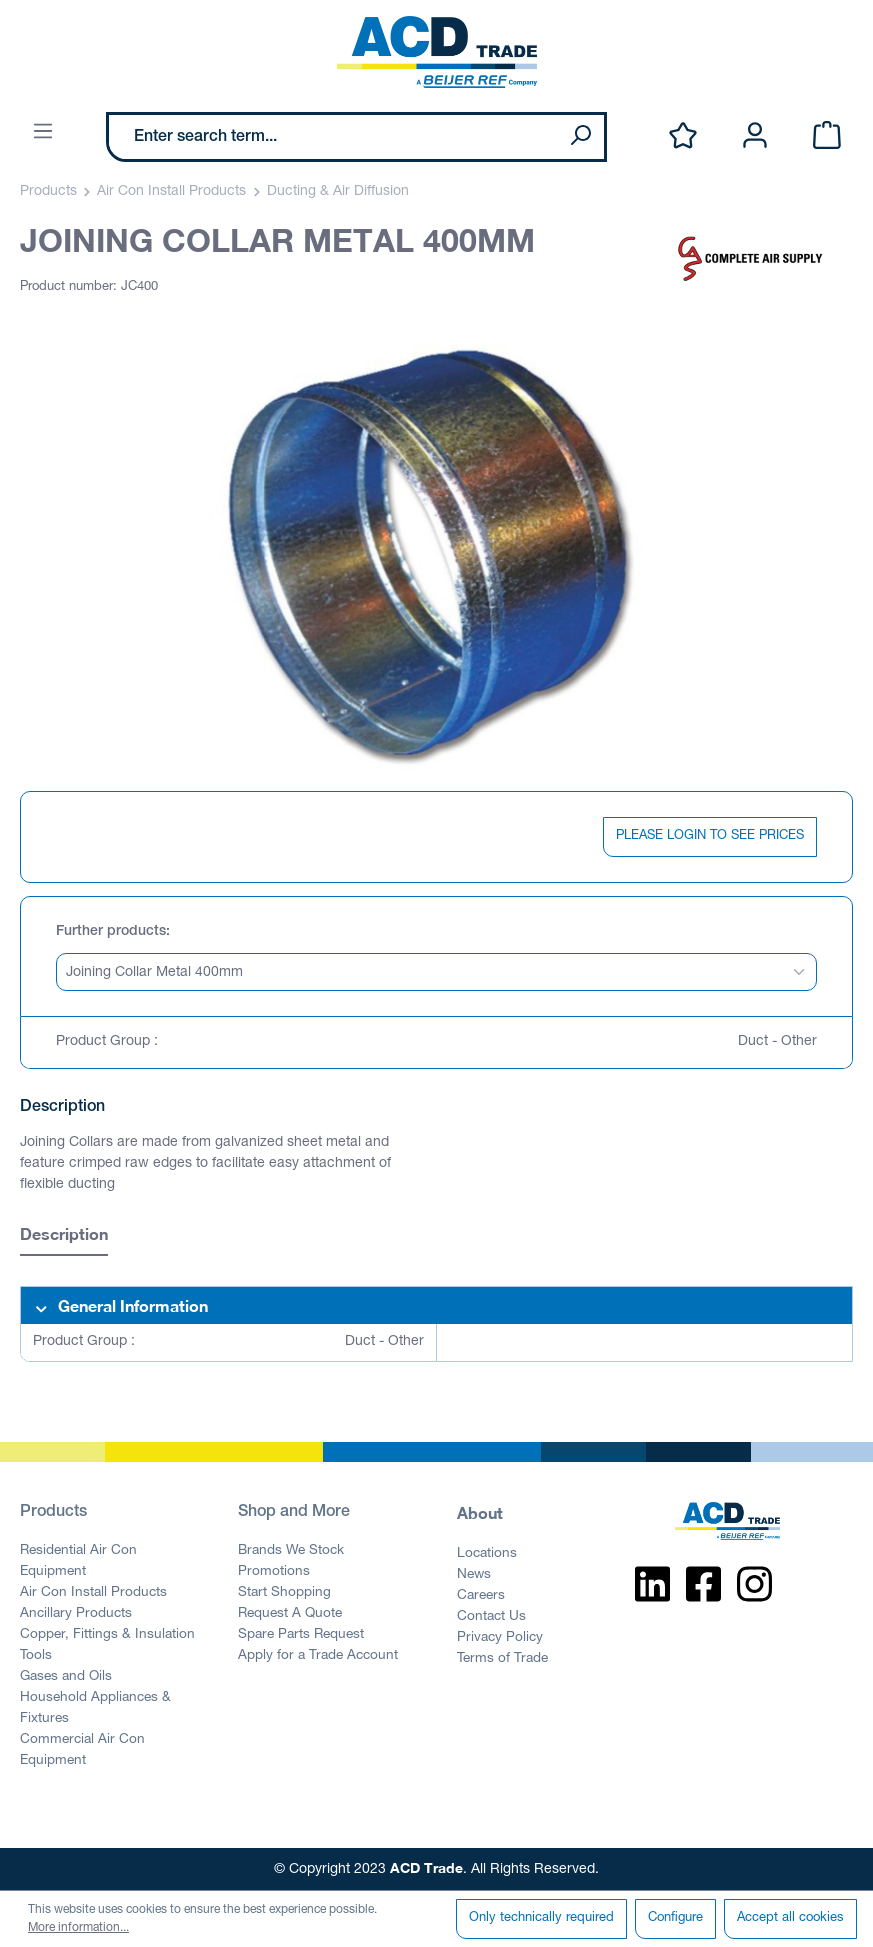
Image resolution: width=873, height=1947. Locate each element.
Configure (675, 1918)
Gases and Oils (66, 1677)
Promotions (274, 1572)
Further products (111, 932)
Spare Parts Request (301, 1635)
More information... (78, 1928)
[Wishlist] (683, 136)
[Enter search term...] (333, 137)
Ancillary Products (76, 1614)
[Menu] (43, 132)
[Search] (580, 137)
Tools (36, 1656)
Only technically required (541, 1918)
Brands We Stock (291, 1551)
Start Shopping (284, 1593)
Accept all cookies (790, 1918)
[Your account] (755, 136)
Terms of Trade (502, 1659)
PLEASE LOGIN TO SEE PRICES (710, 836)
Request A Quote (290, 1614)
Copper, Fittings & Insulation (107, 1635)
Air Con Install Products (93, 1593)
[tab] (64, 1236)
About (480, 1512)
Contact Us (491, 1617)
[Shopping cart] (827, 136)
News (474, 1575)
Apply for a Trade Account (318, 1656)
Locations (487, 1554)
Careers (481, 1596)
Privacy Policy (500, 1638)
